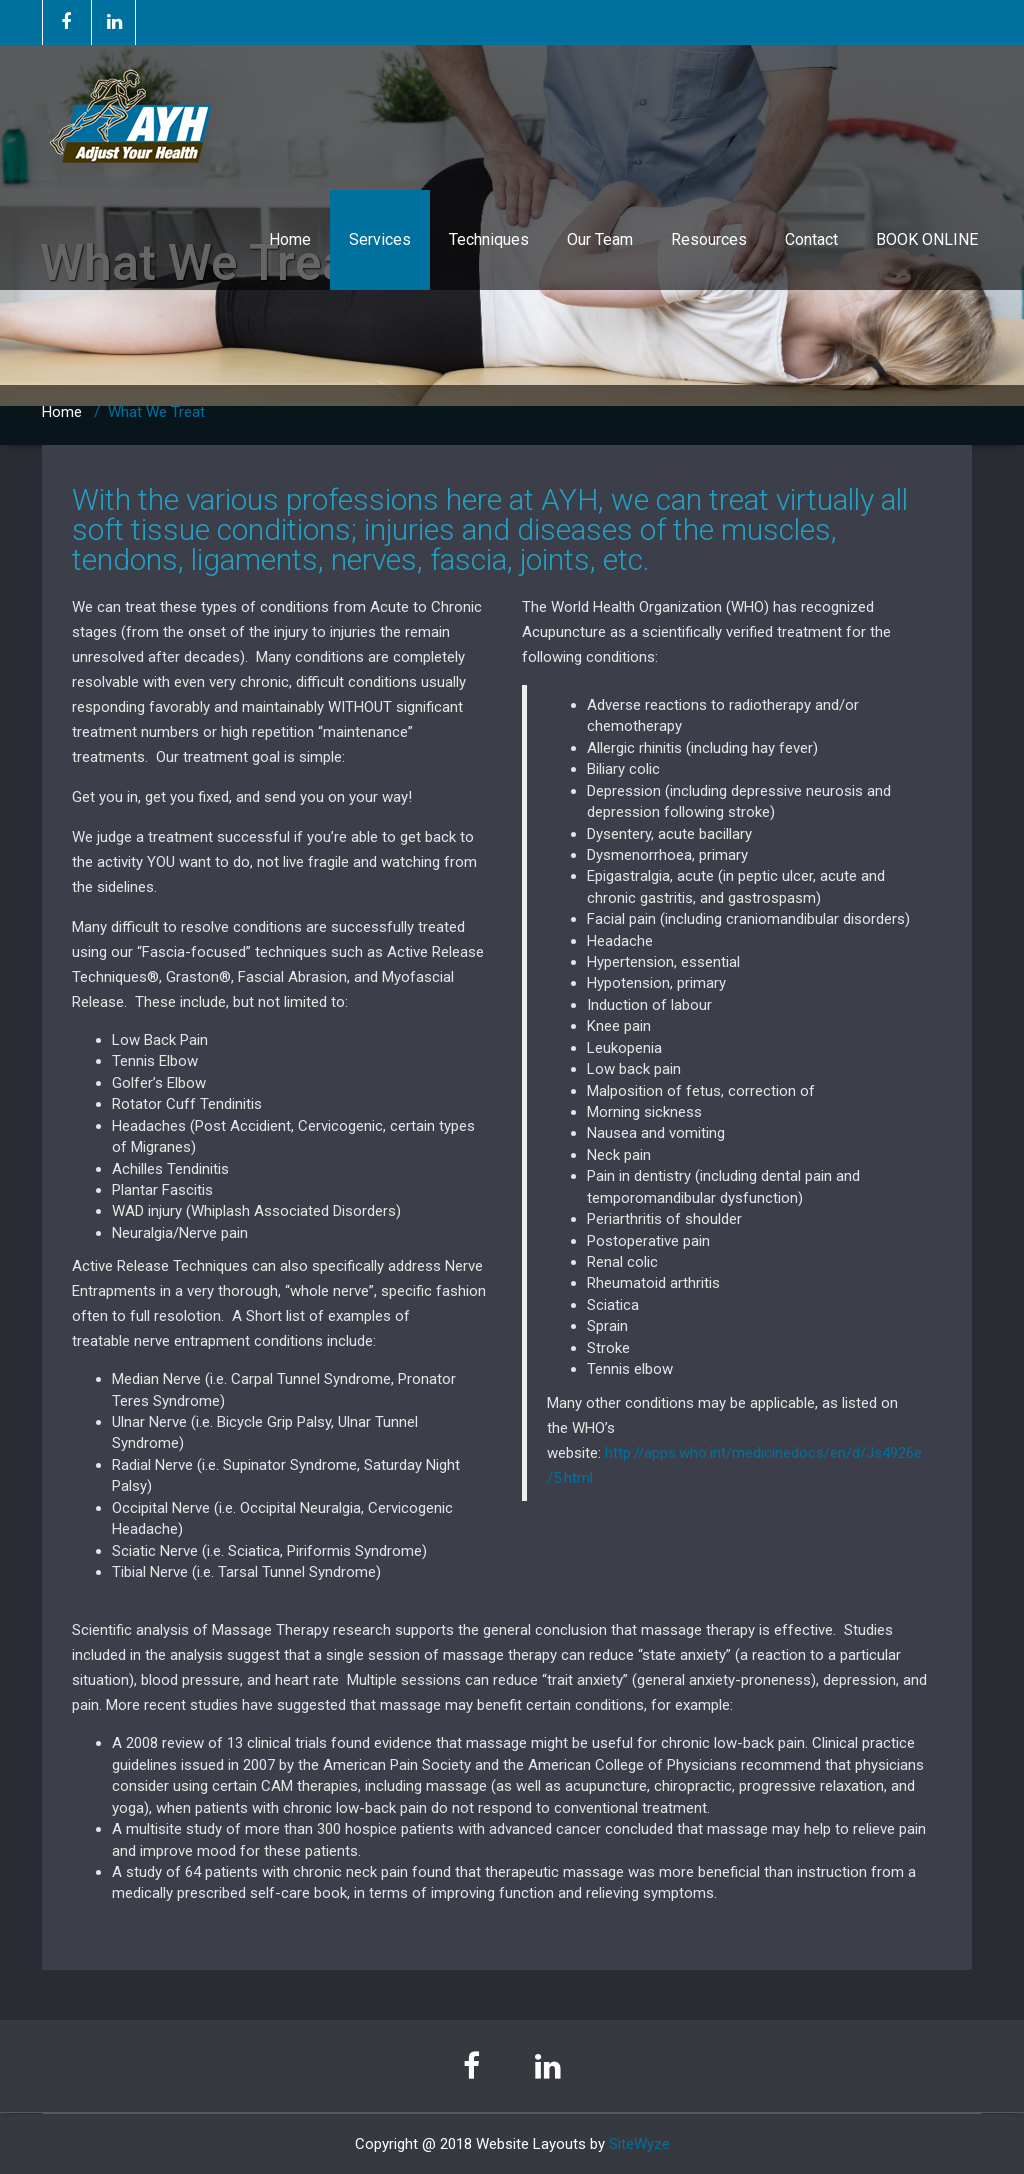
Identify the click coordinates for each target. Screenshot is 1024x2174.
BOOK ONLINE (927, 239)
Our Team (600, 239)
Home (290, 239)
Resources (709, 239)
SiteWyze (639, 2144)
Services (380, 239)
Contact (811, 239)
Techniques (489, 239)
